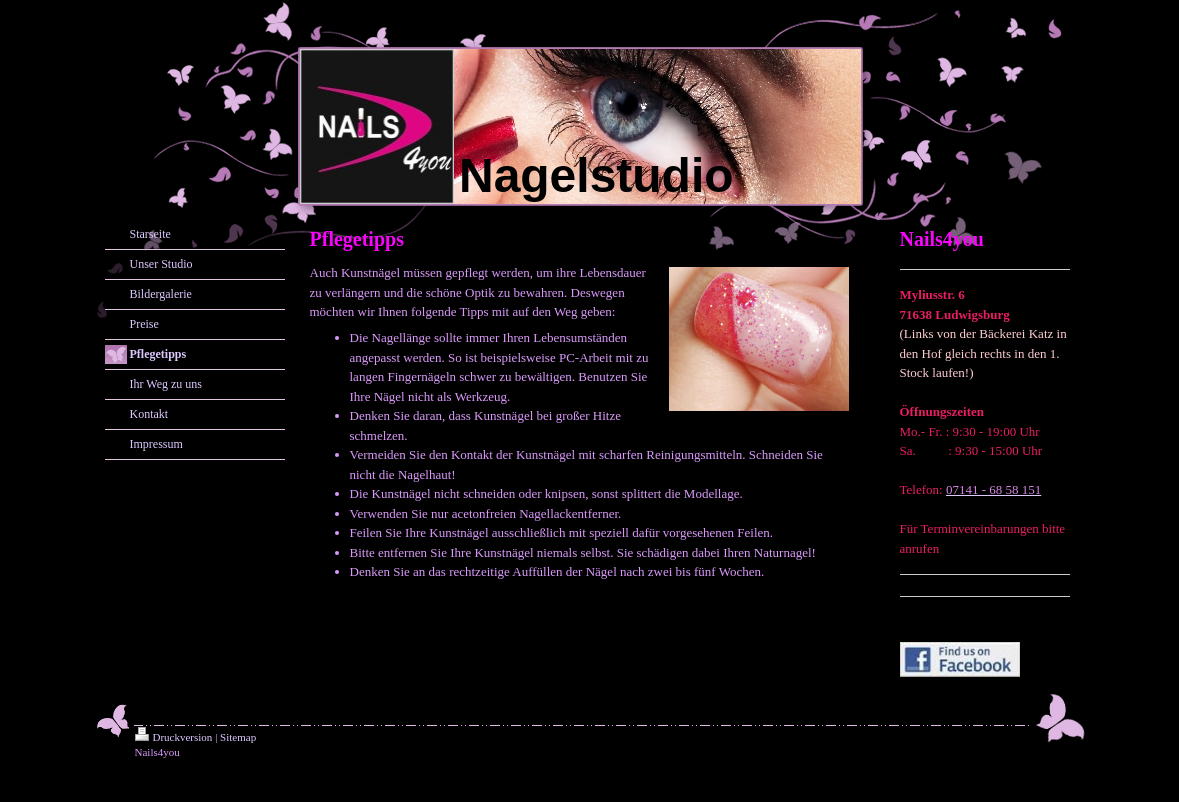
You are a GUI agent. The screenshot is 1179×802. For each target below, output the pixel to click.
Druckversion (174, 737)
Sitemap (238, 737)
